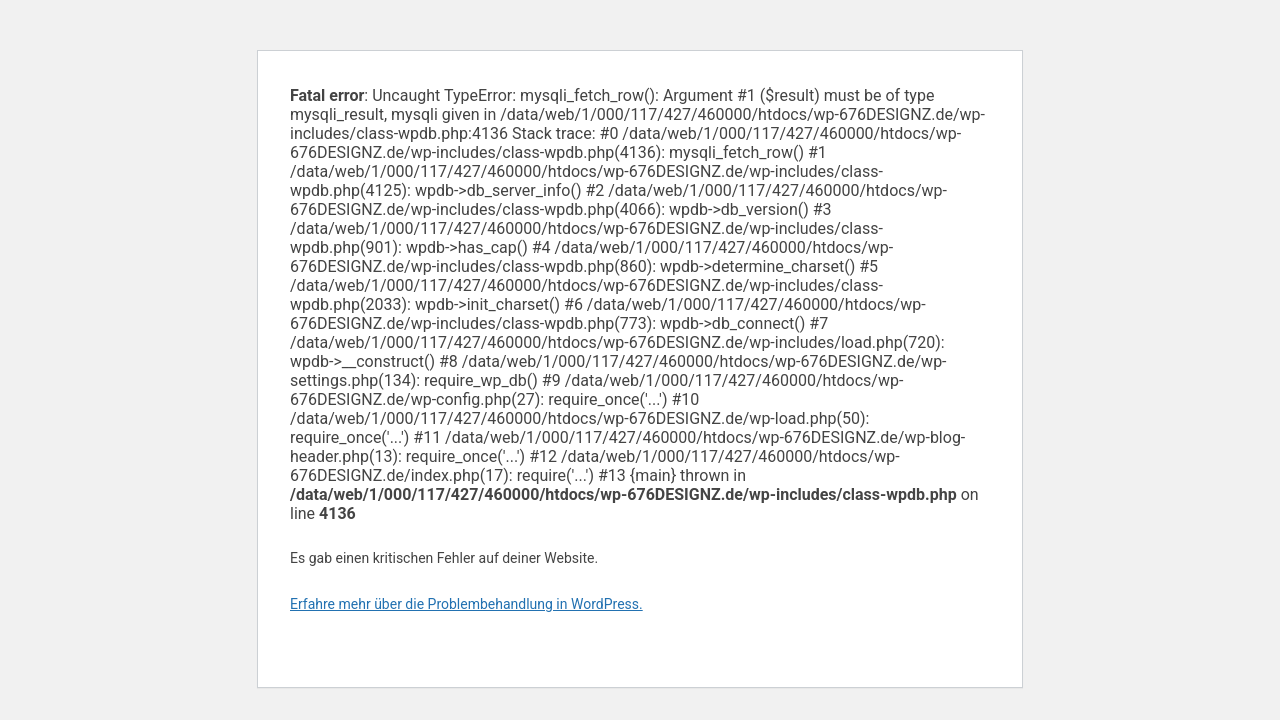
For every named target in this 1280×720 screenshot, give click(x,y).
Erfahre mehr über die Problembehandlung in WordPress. (466, 604)
